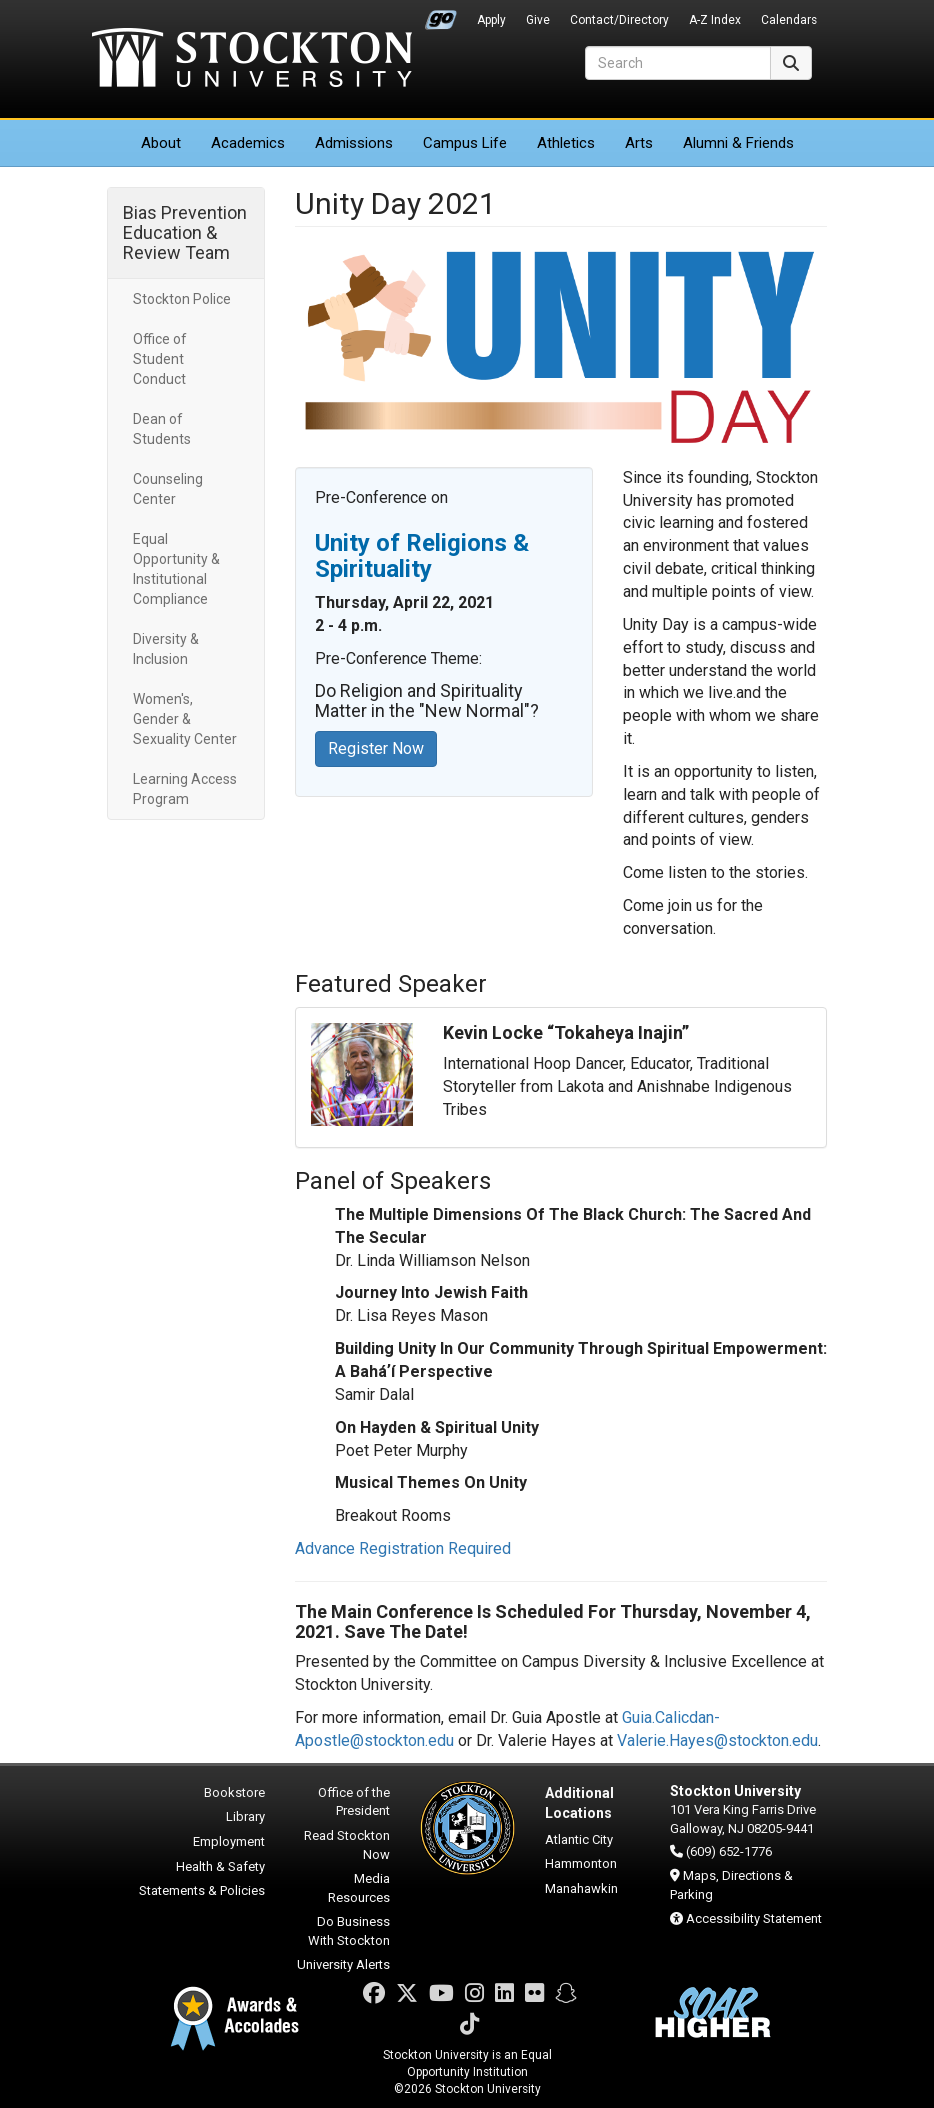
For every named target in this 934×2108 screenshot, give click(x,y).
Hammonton (581, 1863)
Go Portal (441, 15)
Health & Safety (220, 1866)
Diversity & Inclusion (166, 649)
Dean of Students (162, 429)
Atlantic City (579, 1839)
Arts (639, 143)
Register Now (376, 748)
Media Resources (359, 1888)
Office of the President (354, 1802)
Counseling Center (168, 489)
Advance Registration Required (403, 1548)
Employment (229, 1841)
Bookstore (234, 1792)
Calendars (789, 20)
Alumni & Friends (738, 143)
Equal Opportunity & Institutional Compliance (176, 569)
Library (245, 1816)
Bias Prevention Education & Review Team (185, 232)
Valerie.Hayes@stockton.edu (717, 1740)
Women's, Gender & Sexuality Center (185, 719)
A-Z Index (715, 20)
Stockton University (252, 60)
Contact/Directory (619, 20)
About (161, 143)
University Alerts (343, 1964)
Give (538, 20)
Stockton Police (182, 299)
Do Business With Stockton (349, 1931)
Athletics (566, 143)
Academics (248, 143)
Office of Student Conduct (160, 359)
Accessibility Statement (754, 1918)
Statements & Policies (202, 1890)
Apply (491, 20)
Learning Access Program (185, 789)
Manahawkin (581, 1888)
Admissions (354, 143)
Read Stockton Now (347, 1845)
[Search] (678, 63)
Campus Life (465, 143)
